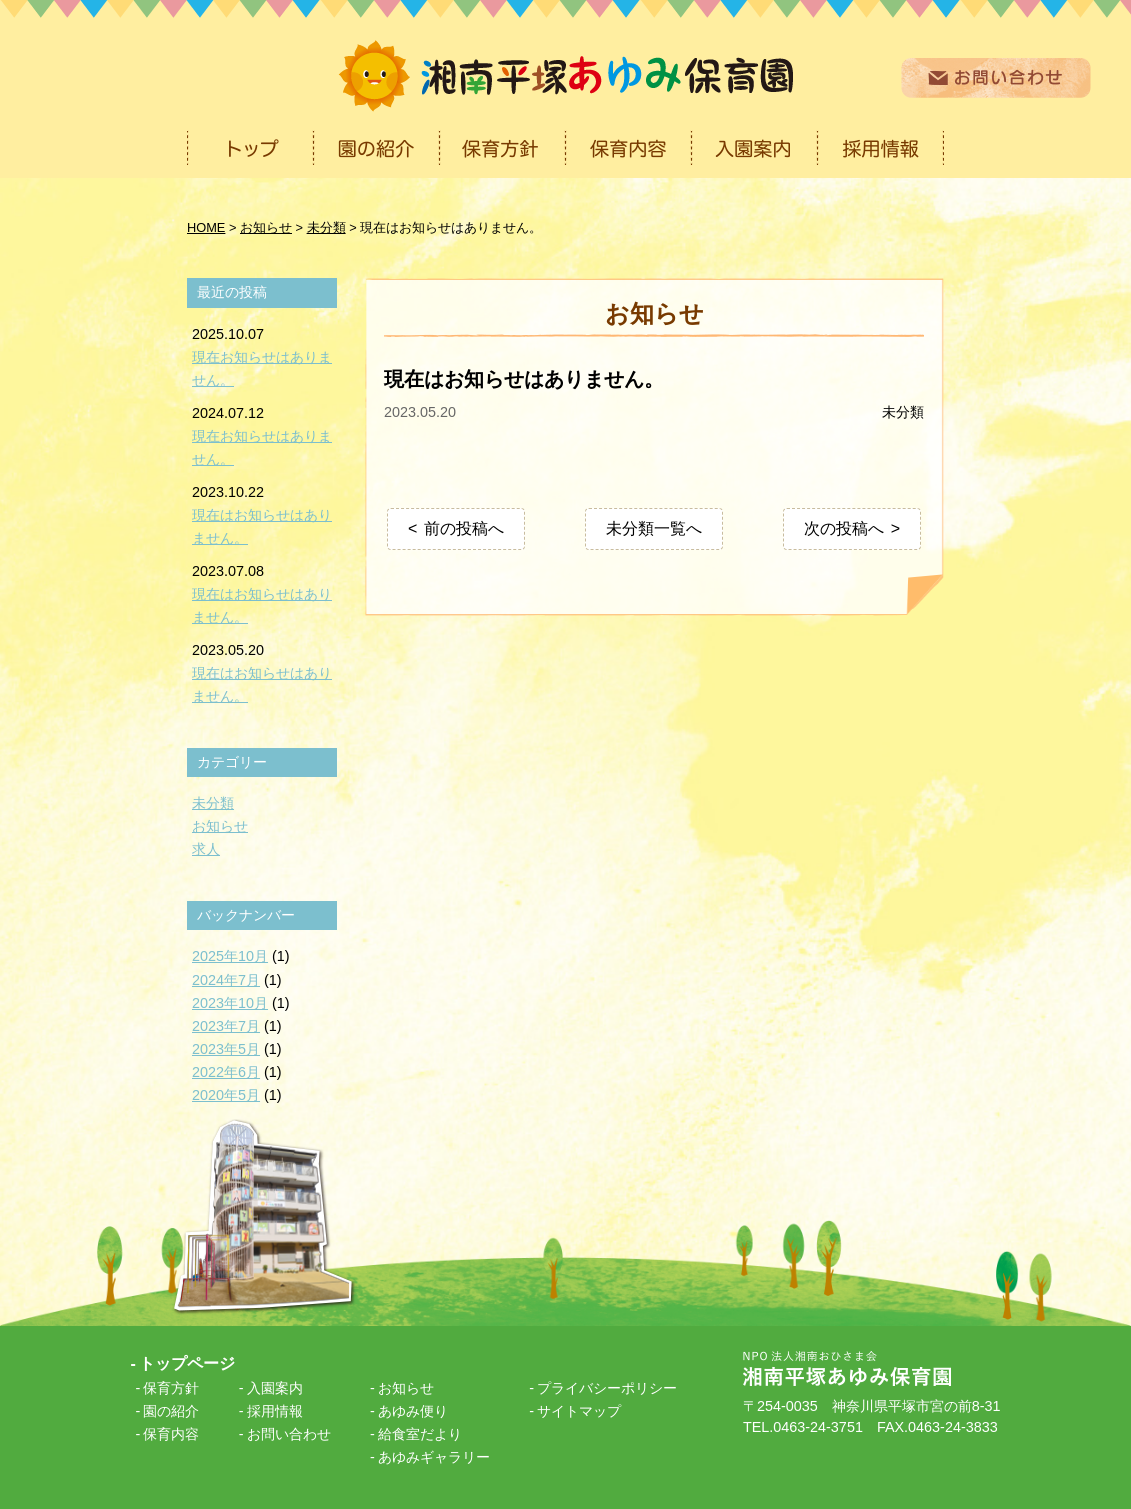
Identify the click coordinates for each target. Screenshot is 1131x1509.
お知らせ (220, 826)
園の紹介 (171, 1411)
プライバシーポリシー (607, 1388)
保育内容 (171, 1434)
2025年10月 (230, 956)
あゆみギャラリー (434, 1457)
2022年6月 (226, 1072)
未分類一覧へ (654, 528)
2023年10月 (230, 1003)
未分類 (903, 412)
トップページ (187, 1363)
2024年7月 (226, 980)
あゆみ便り (413, 1411)
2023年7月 (226, 1026)
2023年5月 (226, 1049)
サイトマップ (579, 1411)
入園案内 (275, 1388)
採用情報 (275, 1411)
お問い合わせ (289, 1434)
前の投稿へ (464, 528)
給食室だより (420, 1434)
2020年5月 (226, 1095)
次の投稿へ (844, 528)
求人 (206, 849)
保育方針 (171, 1388)
